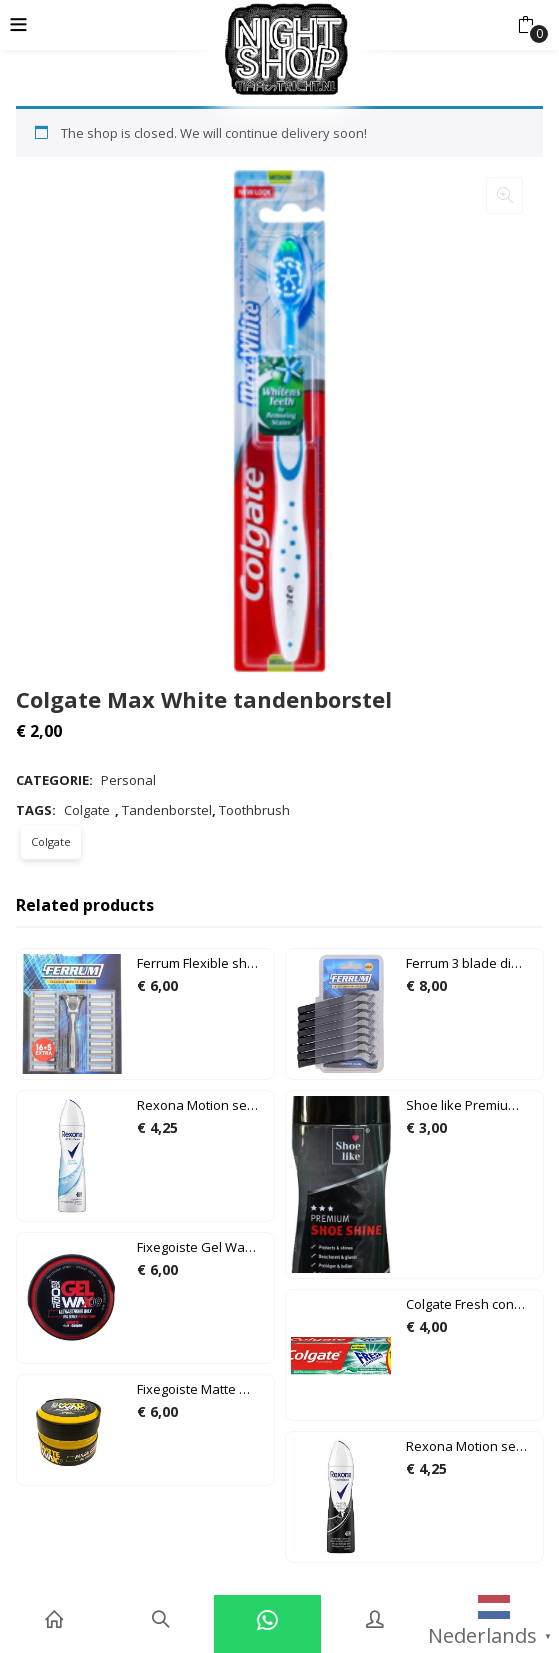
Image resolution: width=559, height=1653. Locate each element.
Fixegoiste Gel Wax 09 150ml (203, 1247)
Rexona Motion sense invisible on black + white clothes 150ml (472, 1446)
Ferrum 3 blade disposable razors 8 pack (472, 963)
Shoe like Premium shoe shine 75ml (472, 1105)
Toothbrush (254, 810)
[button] (525, 25)
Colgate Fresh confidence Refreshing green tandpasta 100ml (472, 1304)
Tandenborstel (167, 810)
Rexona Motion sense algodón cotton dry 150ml (203, 1105)
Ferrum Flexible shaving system (203, 963)
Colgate (87, 810)
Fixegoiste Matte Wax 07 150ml (203, 1389)
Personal (128, 780)
